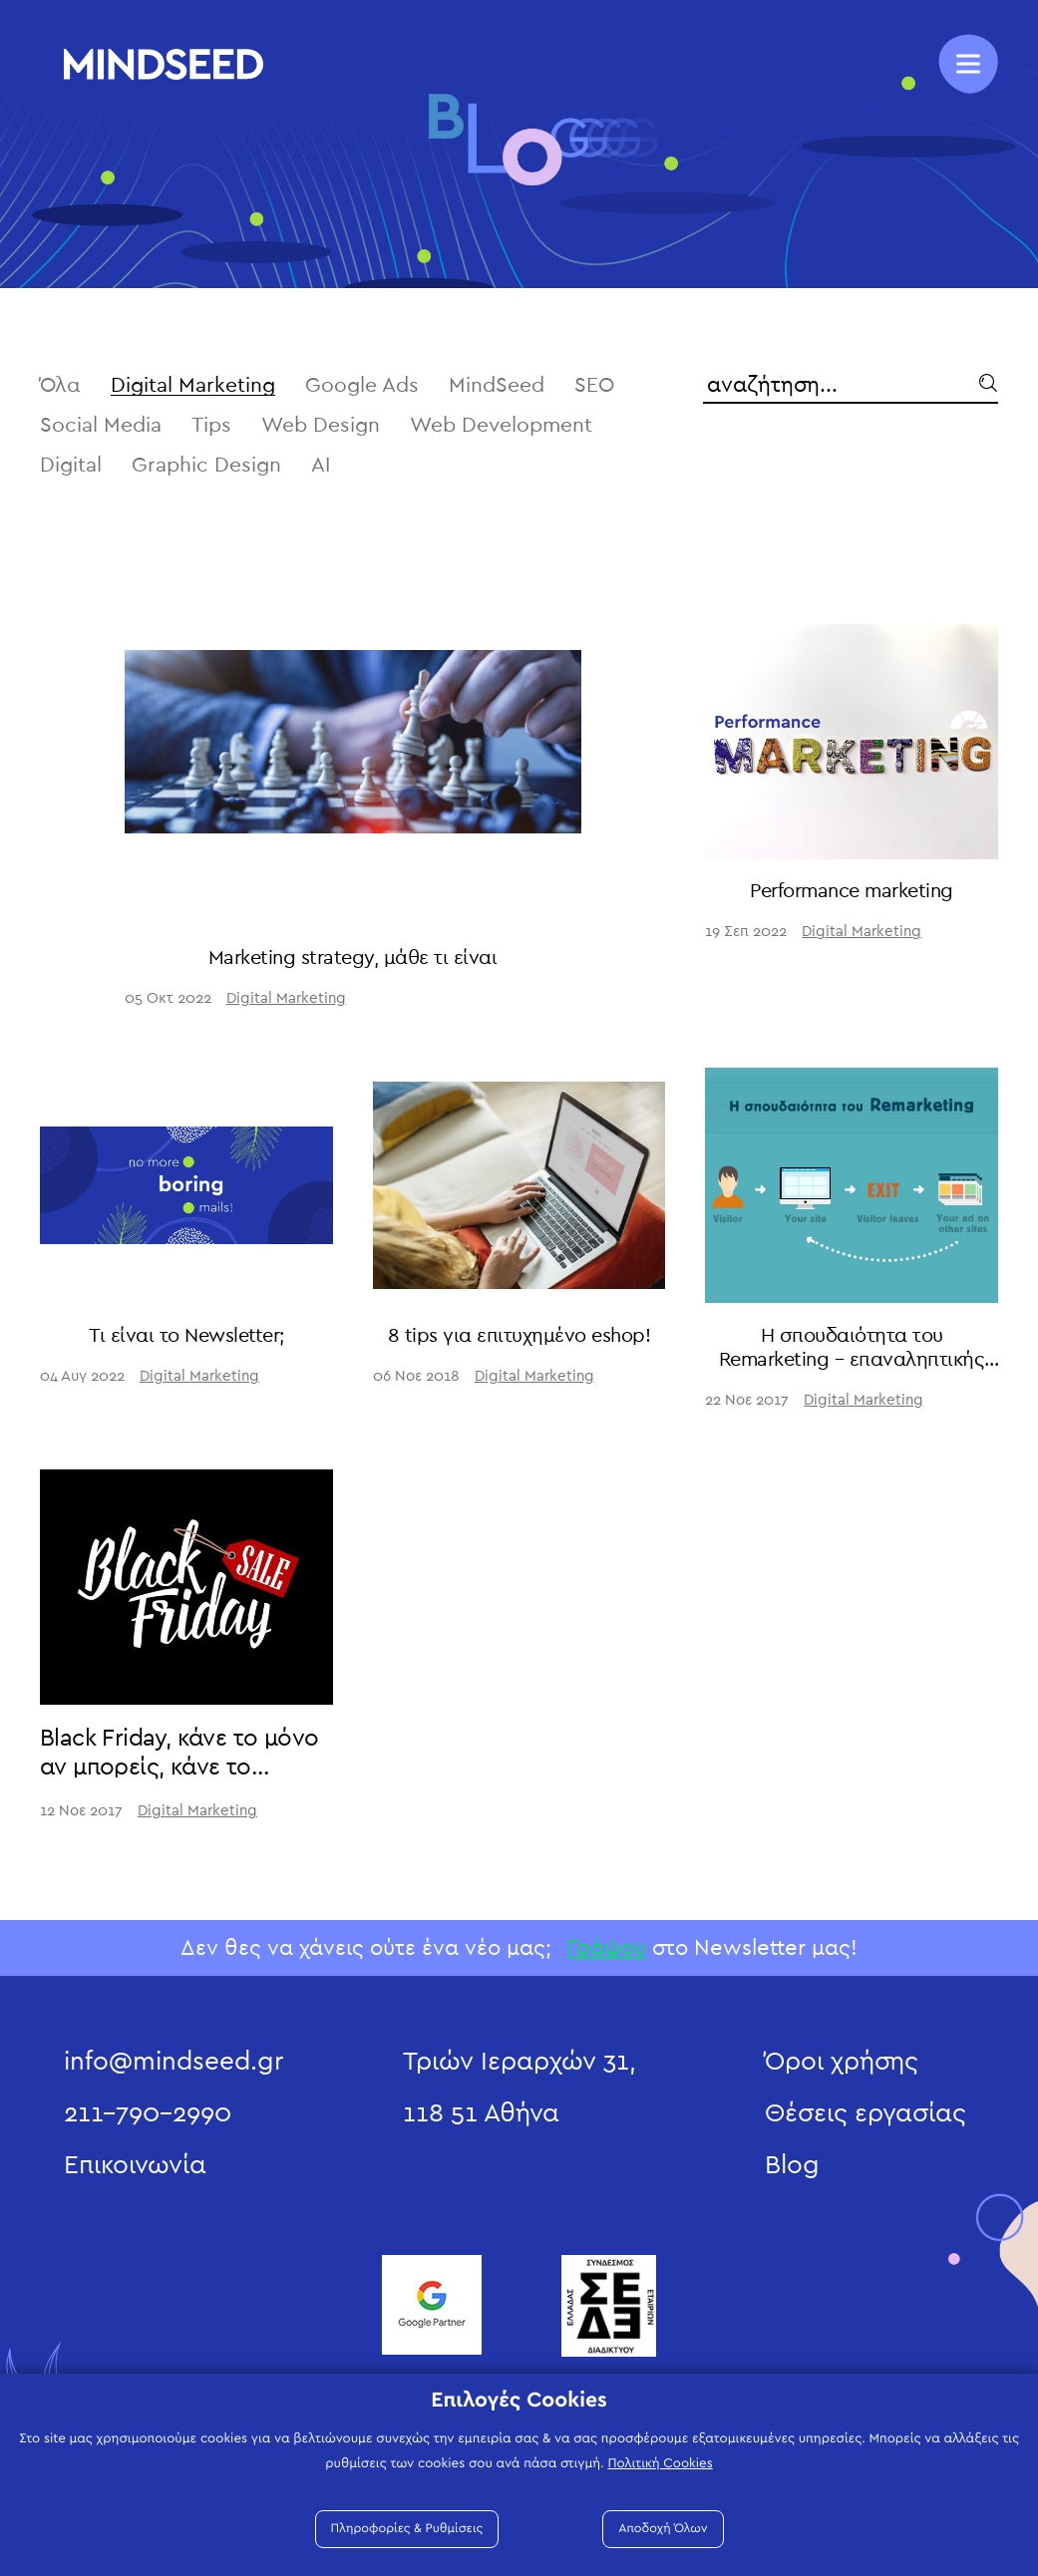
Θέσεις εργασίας (865, 2113)
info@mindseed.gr (173, 2062)
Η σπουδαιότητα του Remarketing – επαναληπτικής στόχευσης (852, 1360)
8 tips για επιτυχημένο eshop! (519, 1336)
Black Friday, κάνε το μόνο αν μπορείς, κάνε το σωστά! (179, 1767)
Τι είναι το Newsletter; (186, 1336)
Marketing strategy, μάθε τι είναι (353, 958)
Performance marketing (851, 891)
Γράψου (606, 1948)
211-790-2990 (147, 2113)
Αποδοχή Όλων (662, 2528)
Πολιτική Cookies (659, 2463)
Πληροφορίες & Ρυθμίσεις (407, 2528)
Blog (792, 2165)
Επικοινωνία (135, 2165)
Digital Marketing (286, 998)
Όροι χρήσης (841, 2062)
